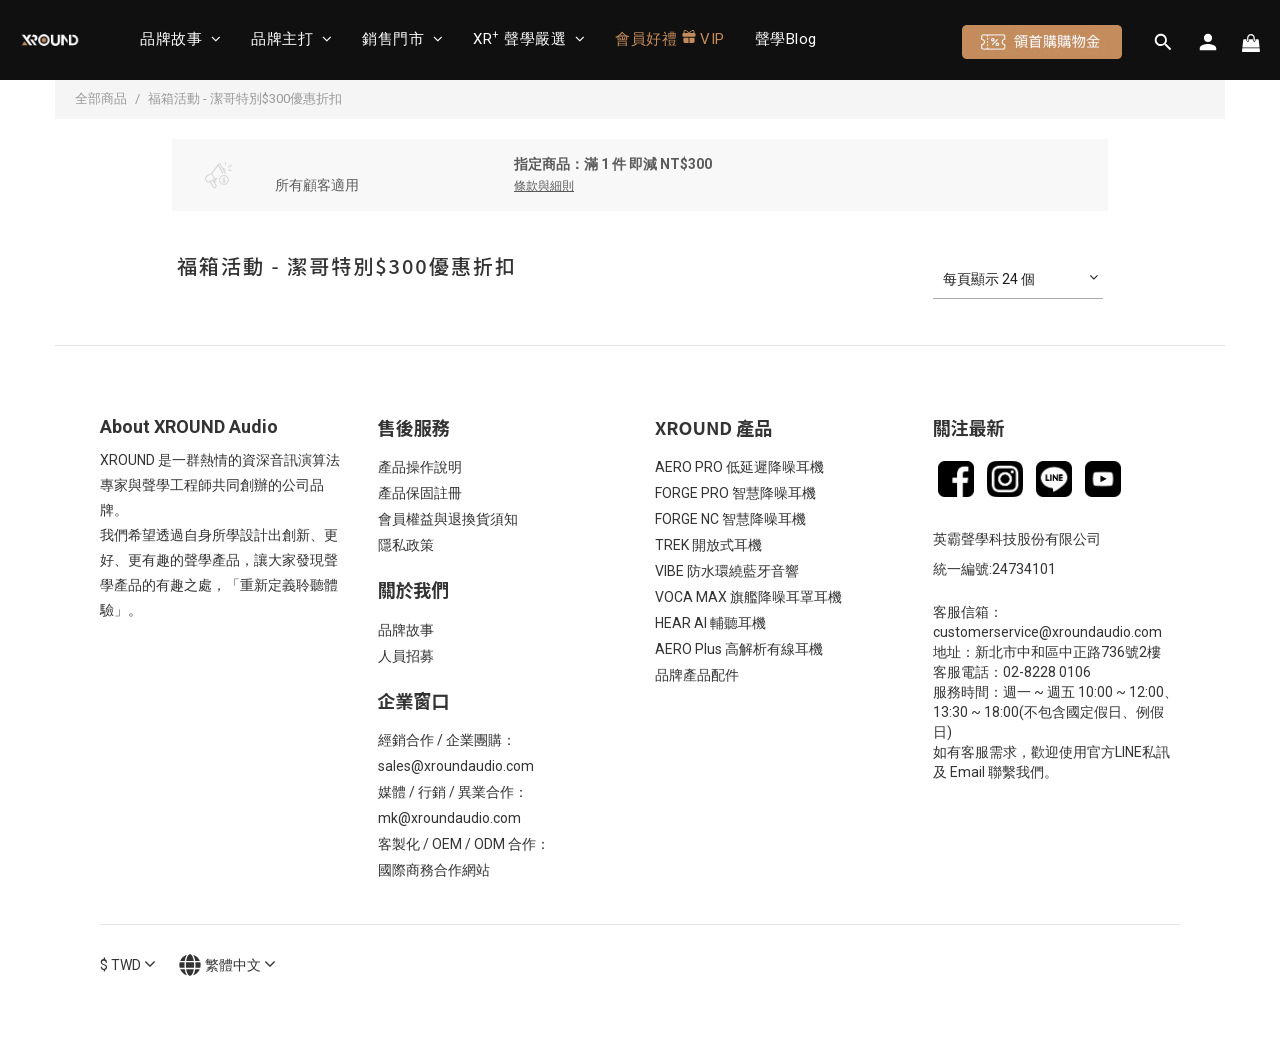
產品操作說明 (420, 467)
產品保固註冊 (420, 493)
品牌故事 (180, 39)
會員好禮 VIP (670, 38)
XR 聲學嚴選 (529, 38)
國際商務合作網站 (434, 870)
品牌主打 (291, 39)
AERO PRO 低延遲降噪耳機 (739, 467)
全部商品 (101, 98)
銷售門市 (402, 39)
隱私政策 (406, 545)
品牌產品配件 (697, 675)
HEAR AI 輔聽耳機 (710, 623)
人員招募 (406, 656)
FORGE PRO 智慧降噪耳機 (735, 493)
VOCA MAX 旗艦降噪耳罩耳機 (748, 597)
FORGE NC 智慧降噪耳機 (730, 519)
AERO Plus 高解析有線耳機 (739, 649)
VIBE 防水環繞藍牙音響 (727, 571)
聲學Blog (786, 39)
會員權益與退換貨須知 (448, 519)
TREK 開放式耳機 (708, 545)
